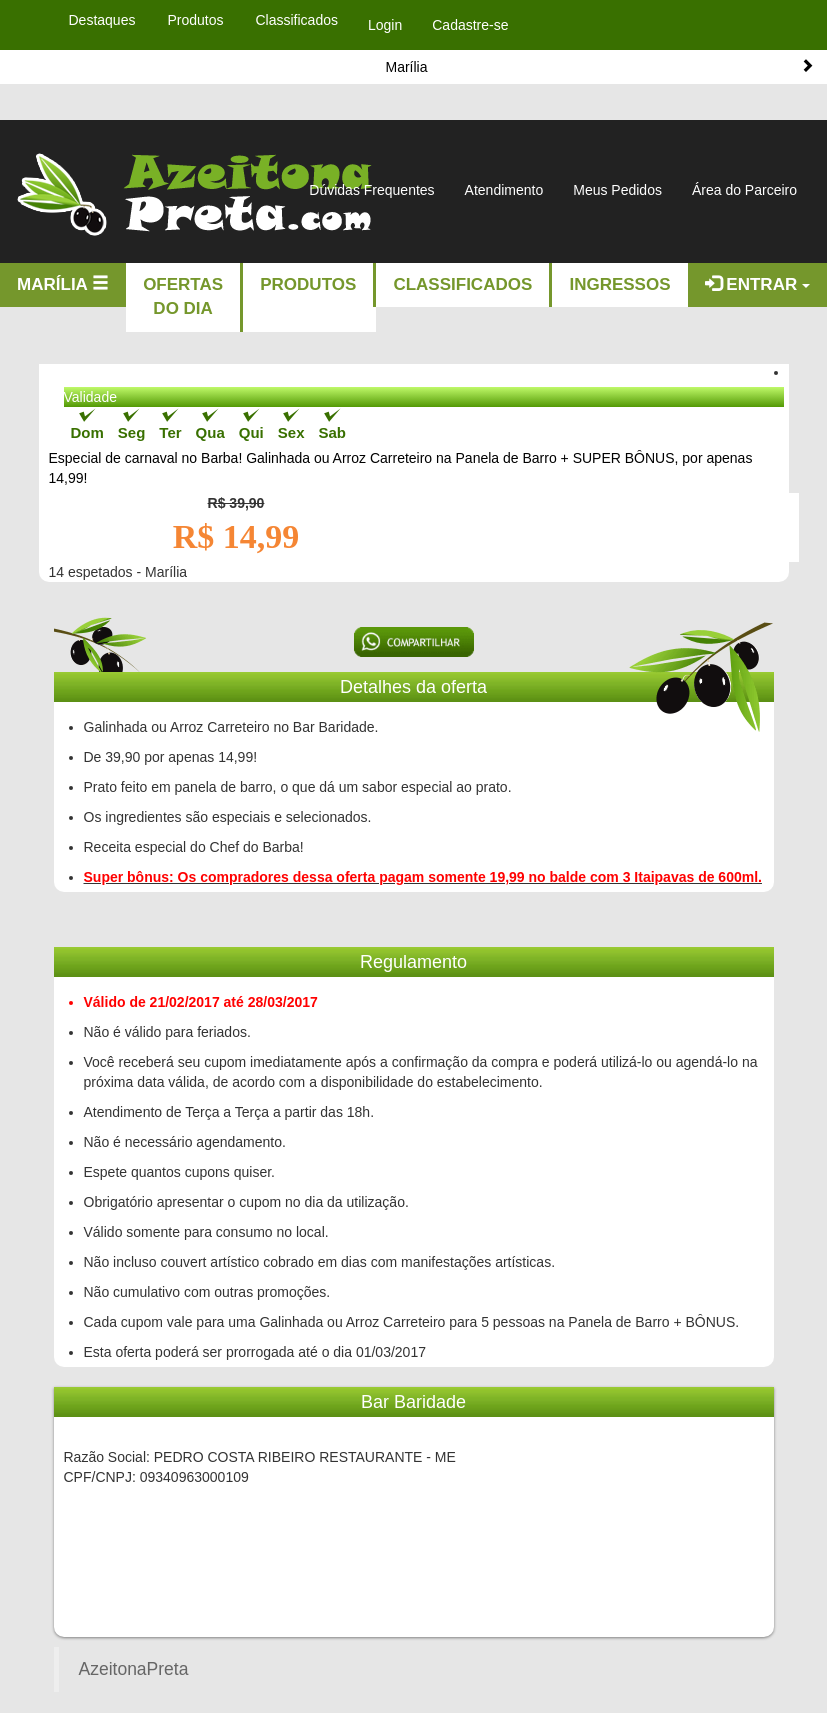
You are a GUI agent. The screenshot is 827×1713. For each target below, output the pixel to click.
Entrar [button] (757, 284)
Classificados (462, 284)
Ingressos (619, 284)
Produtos (308, 284)
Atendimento (504, 190)
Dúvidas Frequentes (371, 190)
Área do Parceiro (744, 190)
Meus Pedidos (617, 190)
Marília (63, 284)
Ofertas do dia (183, 296)
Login (385, 25)
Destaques (102, 20)
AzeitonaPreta (134, 1669)
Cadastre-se (470, 25)
